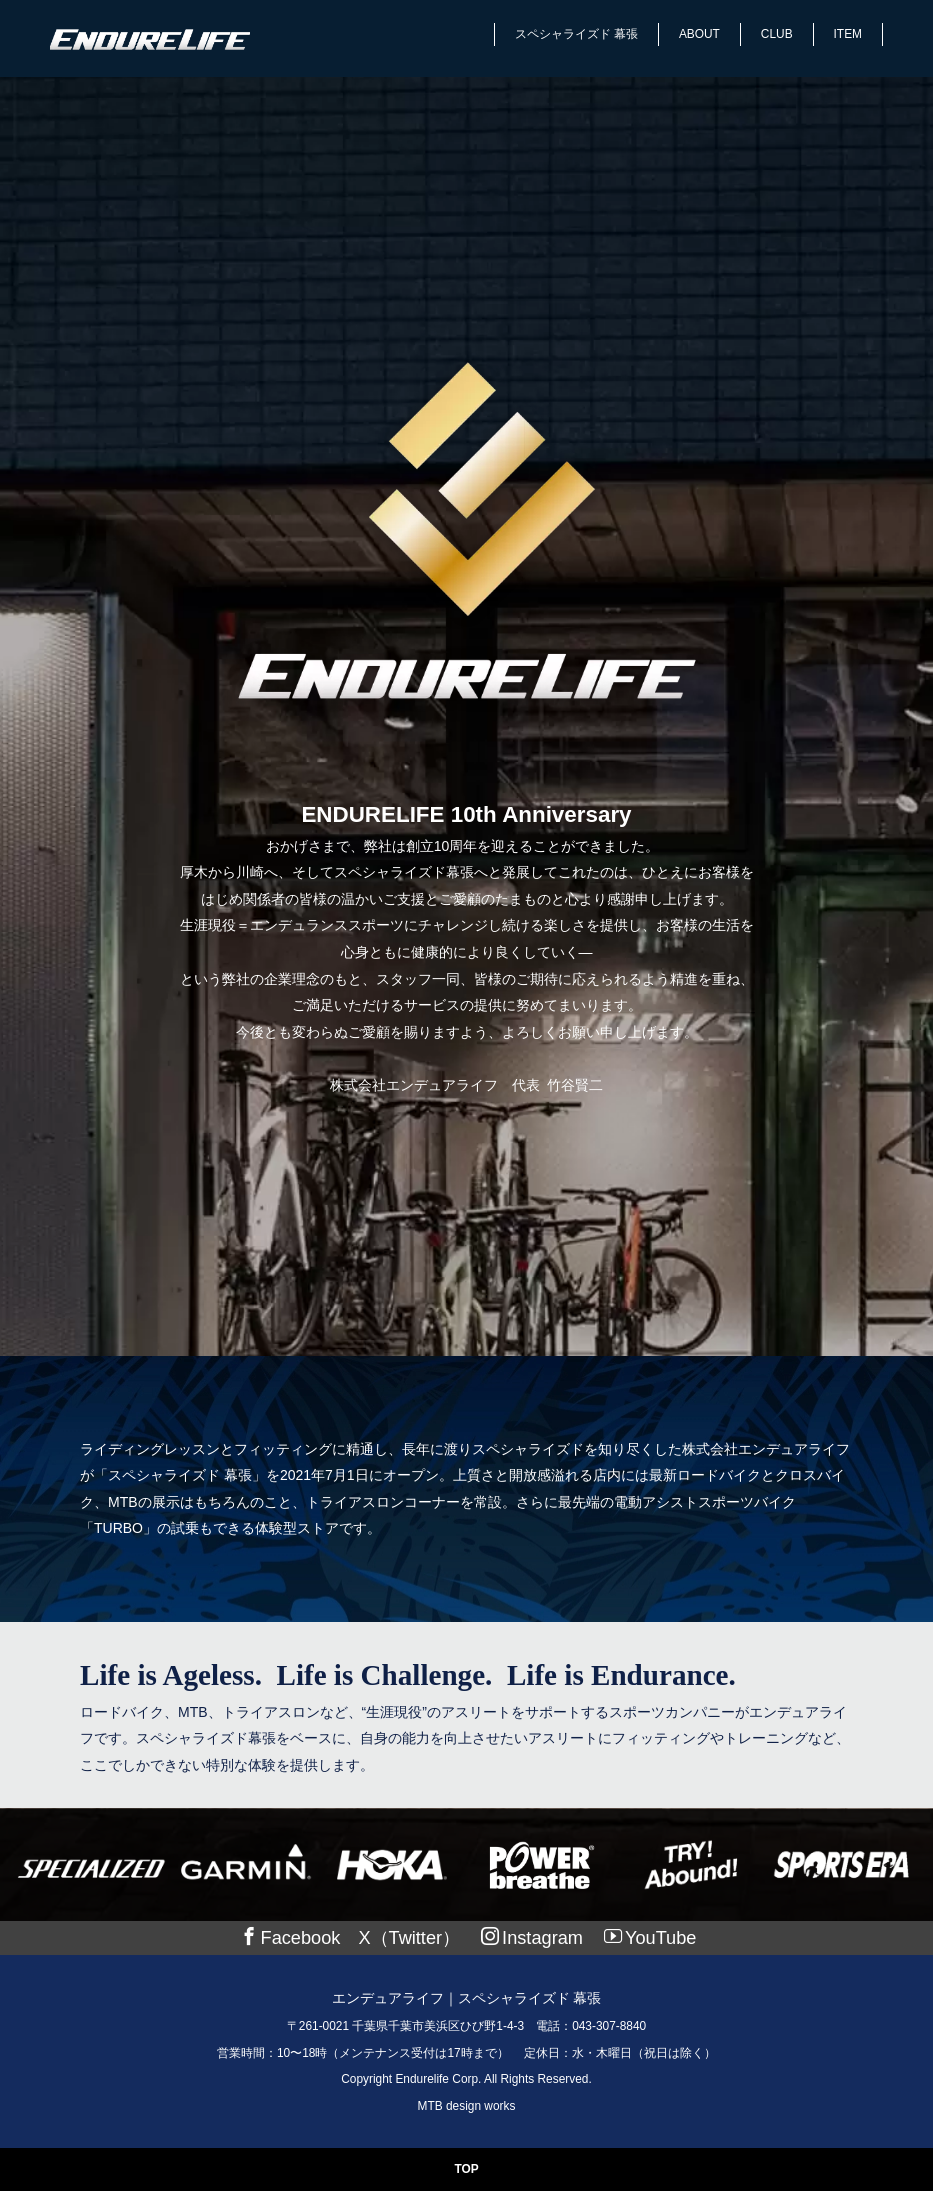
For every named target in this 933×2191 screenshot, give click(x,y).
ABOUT (699, 34)
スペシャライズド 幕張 (576, 34)
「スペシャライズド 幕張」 (180, 1475)
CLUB (777, 34)
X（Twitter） (409, 1938)
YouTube (650, 1938)
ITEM (848, 34)
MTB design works (467, 2106)
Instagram (532, 1938)
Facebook (290, 1938)
